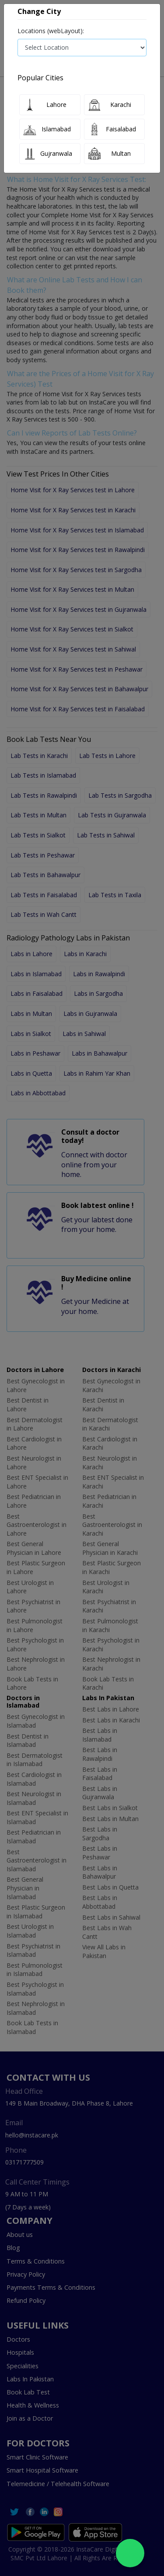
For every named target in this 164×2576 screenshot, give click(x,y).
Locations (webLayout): (50, 31)
